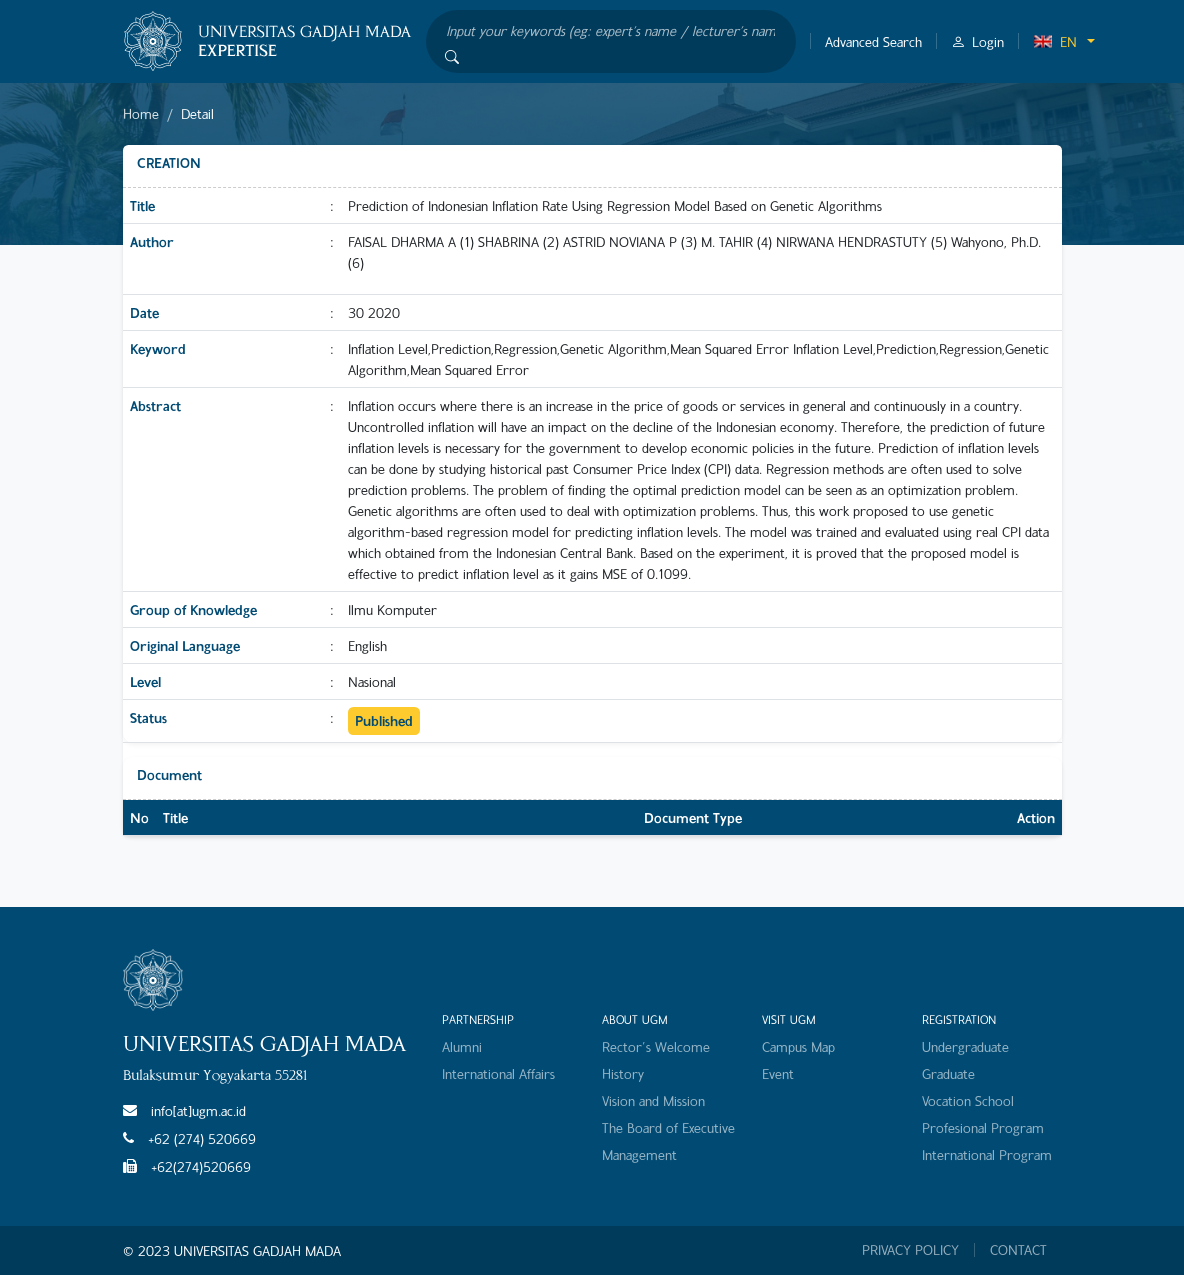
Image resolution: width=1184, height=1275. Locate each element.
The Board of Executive (668, 1127)
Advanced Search (873, 41)
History (623, 1073)
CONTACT (1018, 1250)
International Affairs (498, 1073)
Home (141, 113)
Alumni (462, 1046)
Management (639, 1154)
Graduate (948, 1073)
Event (778, 1073)
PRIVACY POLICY (910, 1250)
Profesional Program (983, 1127)
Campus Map (798, 1046)
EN (1055, 41)
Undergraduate (965, 1046)
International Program (987, 1154)
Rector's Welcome (656, 1046)
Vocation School (968, 1100)
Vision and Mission (653, 1100)
